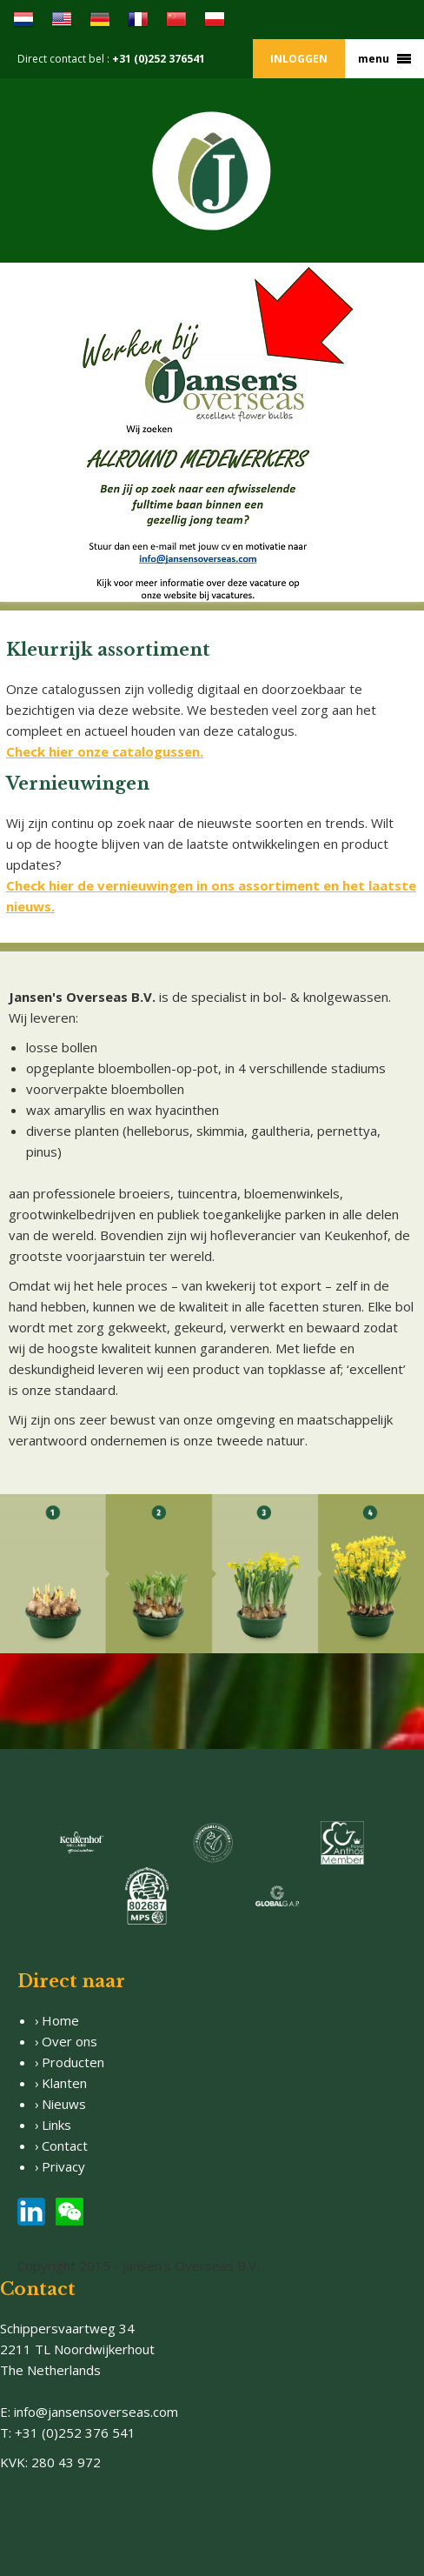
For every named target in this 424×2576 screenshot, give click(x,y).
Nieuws (64, 2103)
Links (56, 2124)
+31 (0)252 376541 (158, 58)
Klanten (64, 2083)
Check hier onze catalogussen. (104, 751)
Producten (73, 2062)
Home (60, 2020)
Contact (65, 2145)
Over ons (69, 2041)
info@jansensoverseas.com (96, 2411)
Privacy (65, 2166)
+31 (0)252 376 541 (75, 2432)
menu (373, 58)
